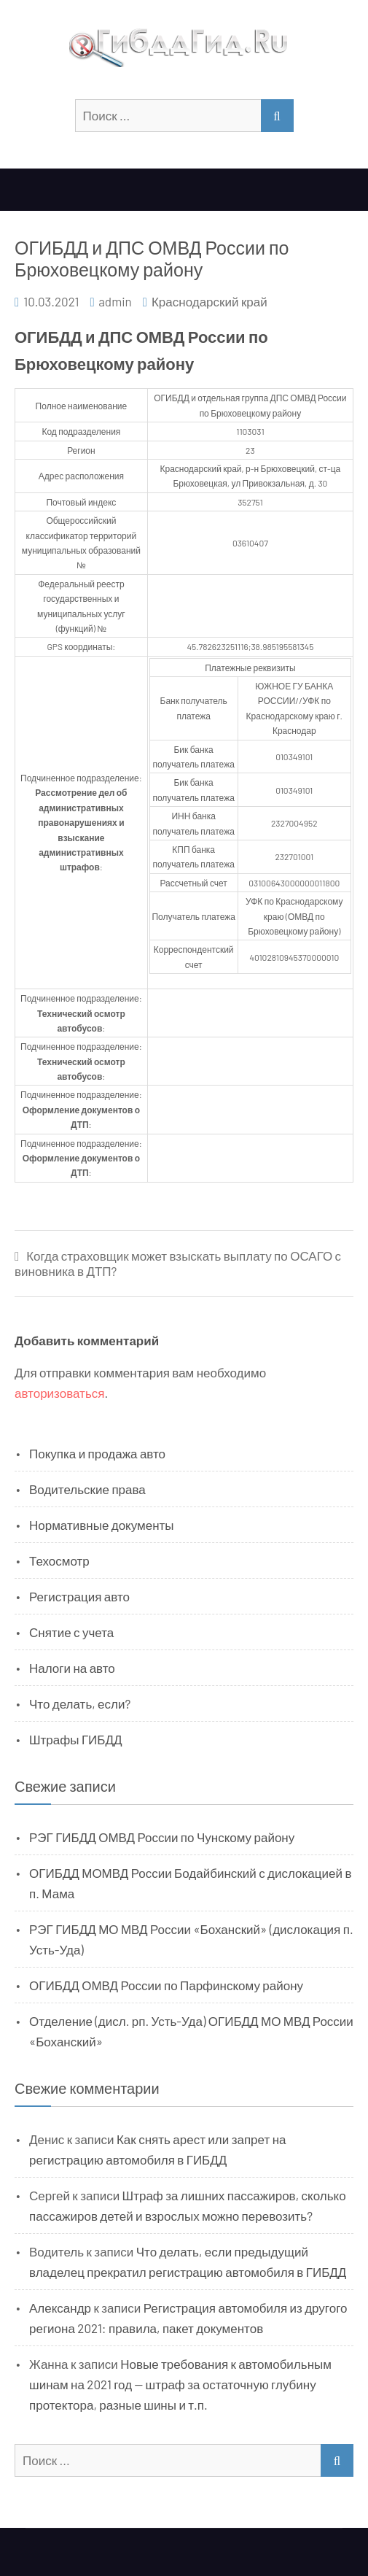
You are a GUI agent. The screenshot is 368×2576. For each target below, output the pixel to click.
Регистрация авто (79, 1596)
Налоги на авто (72, 1667)
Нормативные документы (101, 1524)
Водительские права (87, 1489)
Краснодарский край (209, 301)
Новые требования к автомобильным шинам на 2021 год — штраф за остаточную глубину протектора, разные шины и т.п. (180, 2384)
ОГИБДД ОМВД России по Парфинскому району (166, 1985)
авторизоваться (59, 1392)
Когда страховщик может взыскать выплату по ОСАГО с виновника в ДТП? (178, 1263)
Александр (60, 2307)
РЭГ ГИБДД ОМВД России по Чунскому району (161, 1837)
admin (115, 301)
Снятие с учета (71, 1632)
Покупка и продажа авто (97, 1453)
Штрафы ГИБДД (75, 1739)
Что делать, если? (79, 1703)
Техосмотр (59, 1560)
